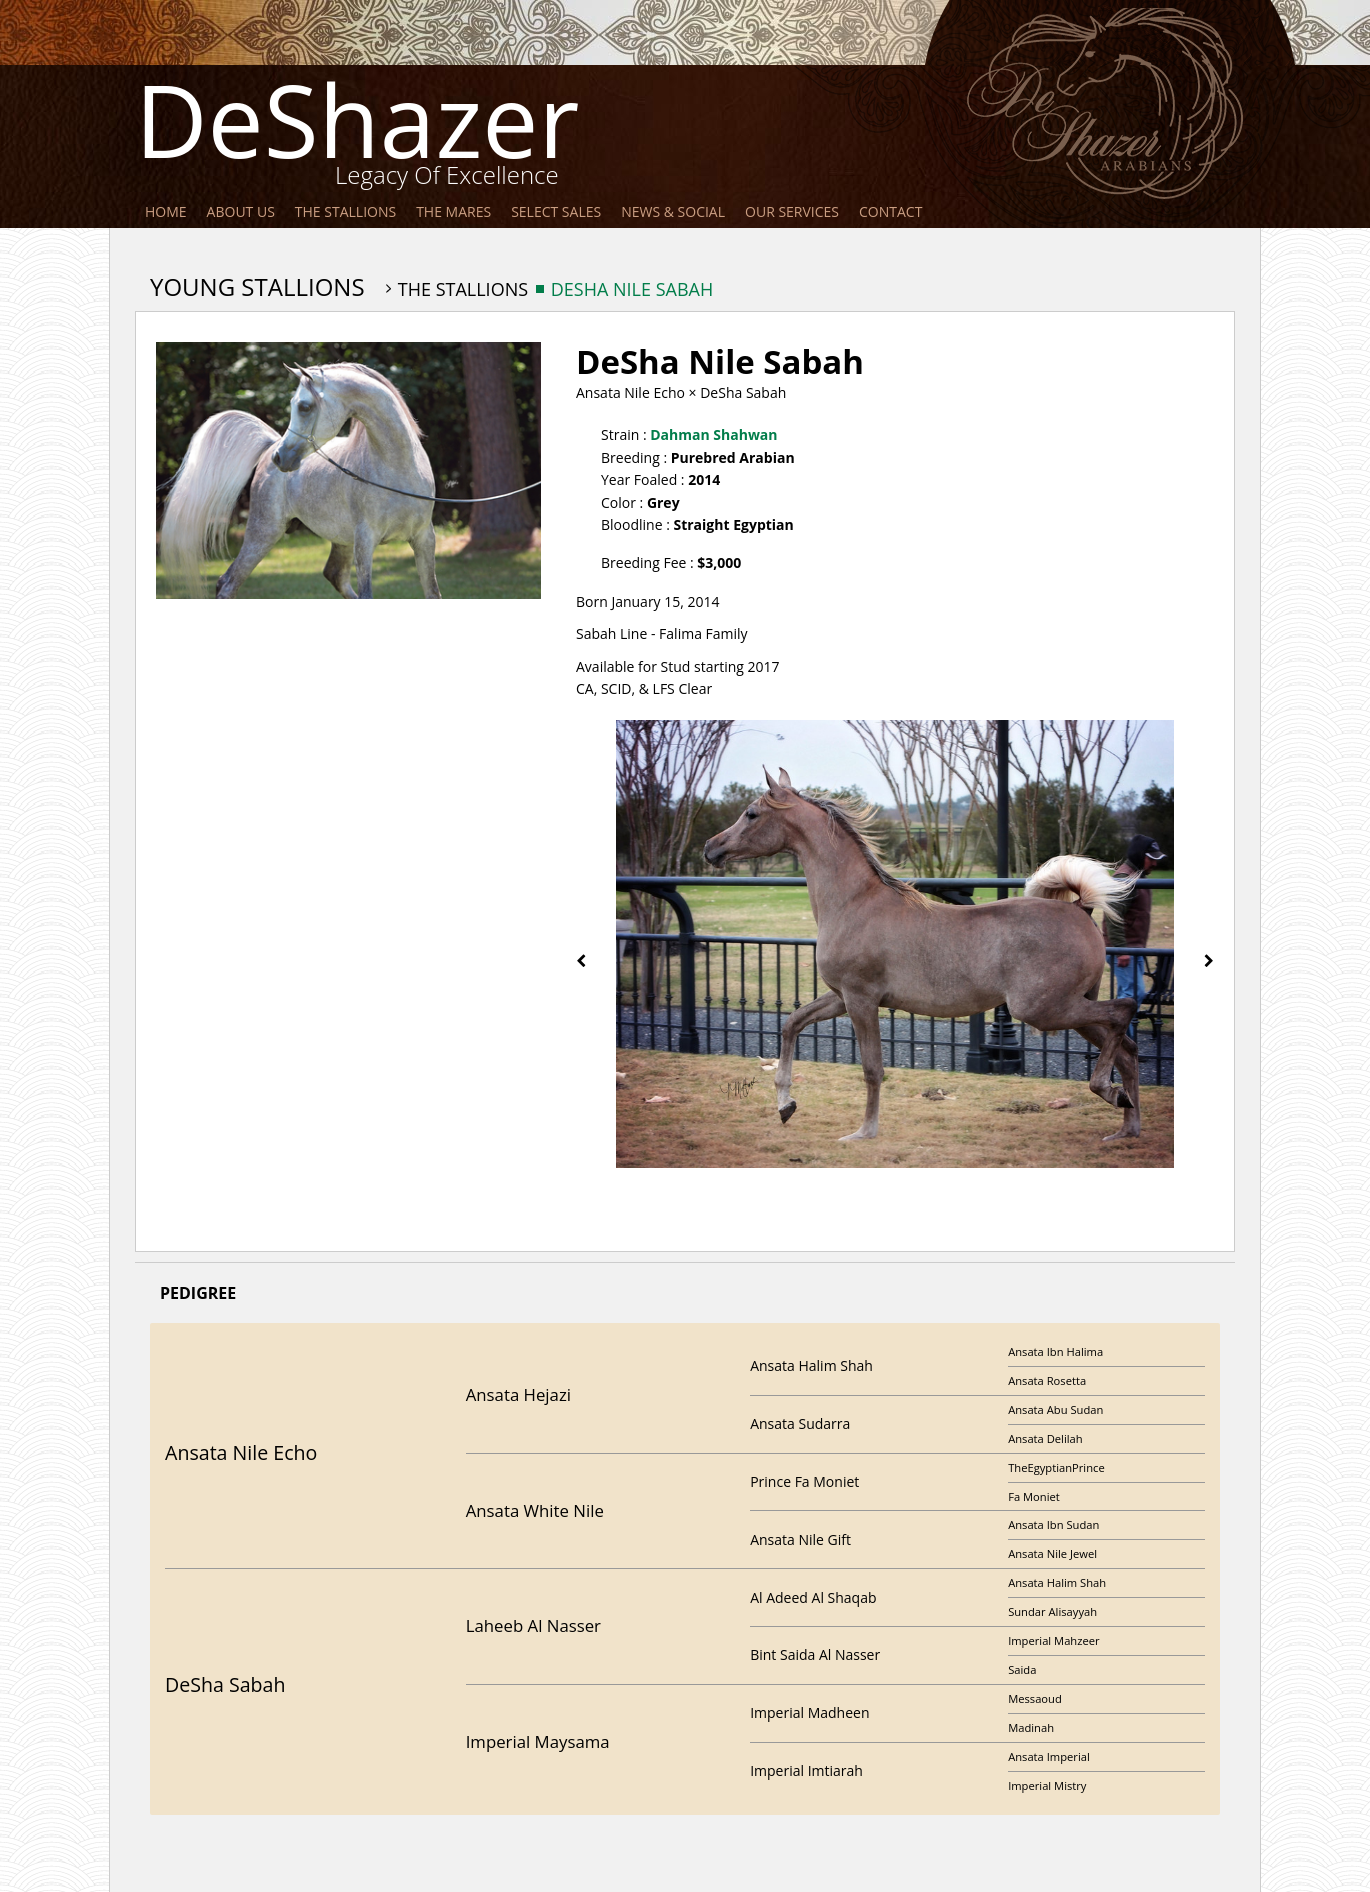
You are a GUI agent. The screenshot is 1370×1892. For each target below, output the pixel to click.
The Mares (453, 211)
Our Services (792, 211)
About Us (241, 211)
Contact (890, 211)
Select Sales (556, 211)
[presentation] (581, 960)
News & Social (673, 211)
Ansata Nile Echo (630, 392)
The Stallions (345, 211)
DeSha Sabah (743, 392)
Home (166, 211)
